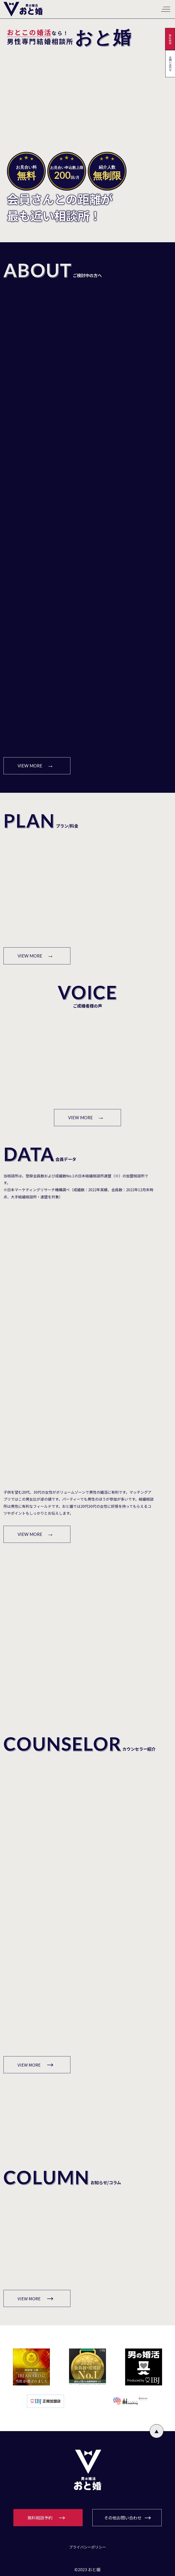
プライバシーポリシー (87, 2547)
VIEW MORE (30, 765)
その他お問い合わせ (123, 2518)
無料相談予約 (39, 2518)
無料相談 (170, 39)
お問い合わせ (170, 63)
